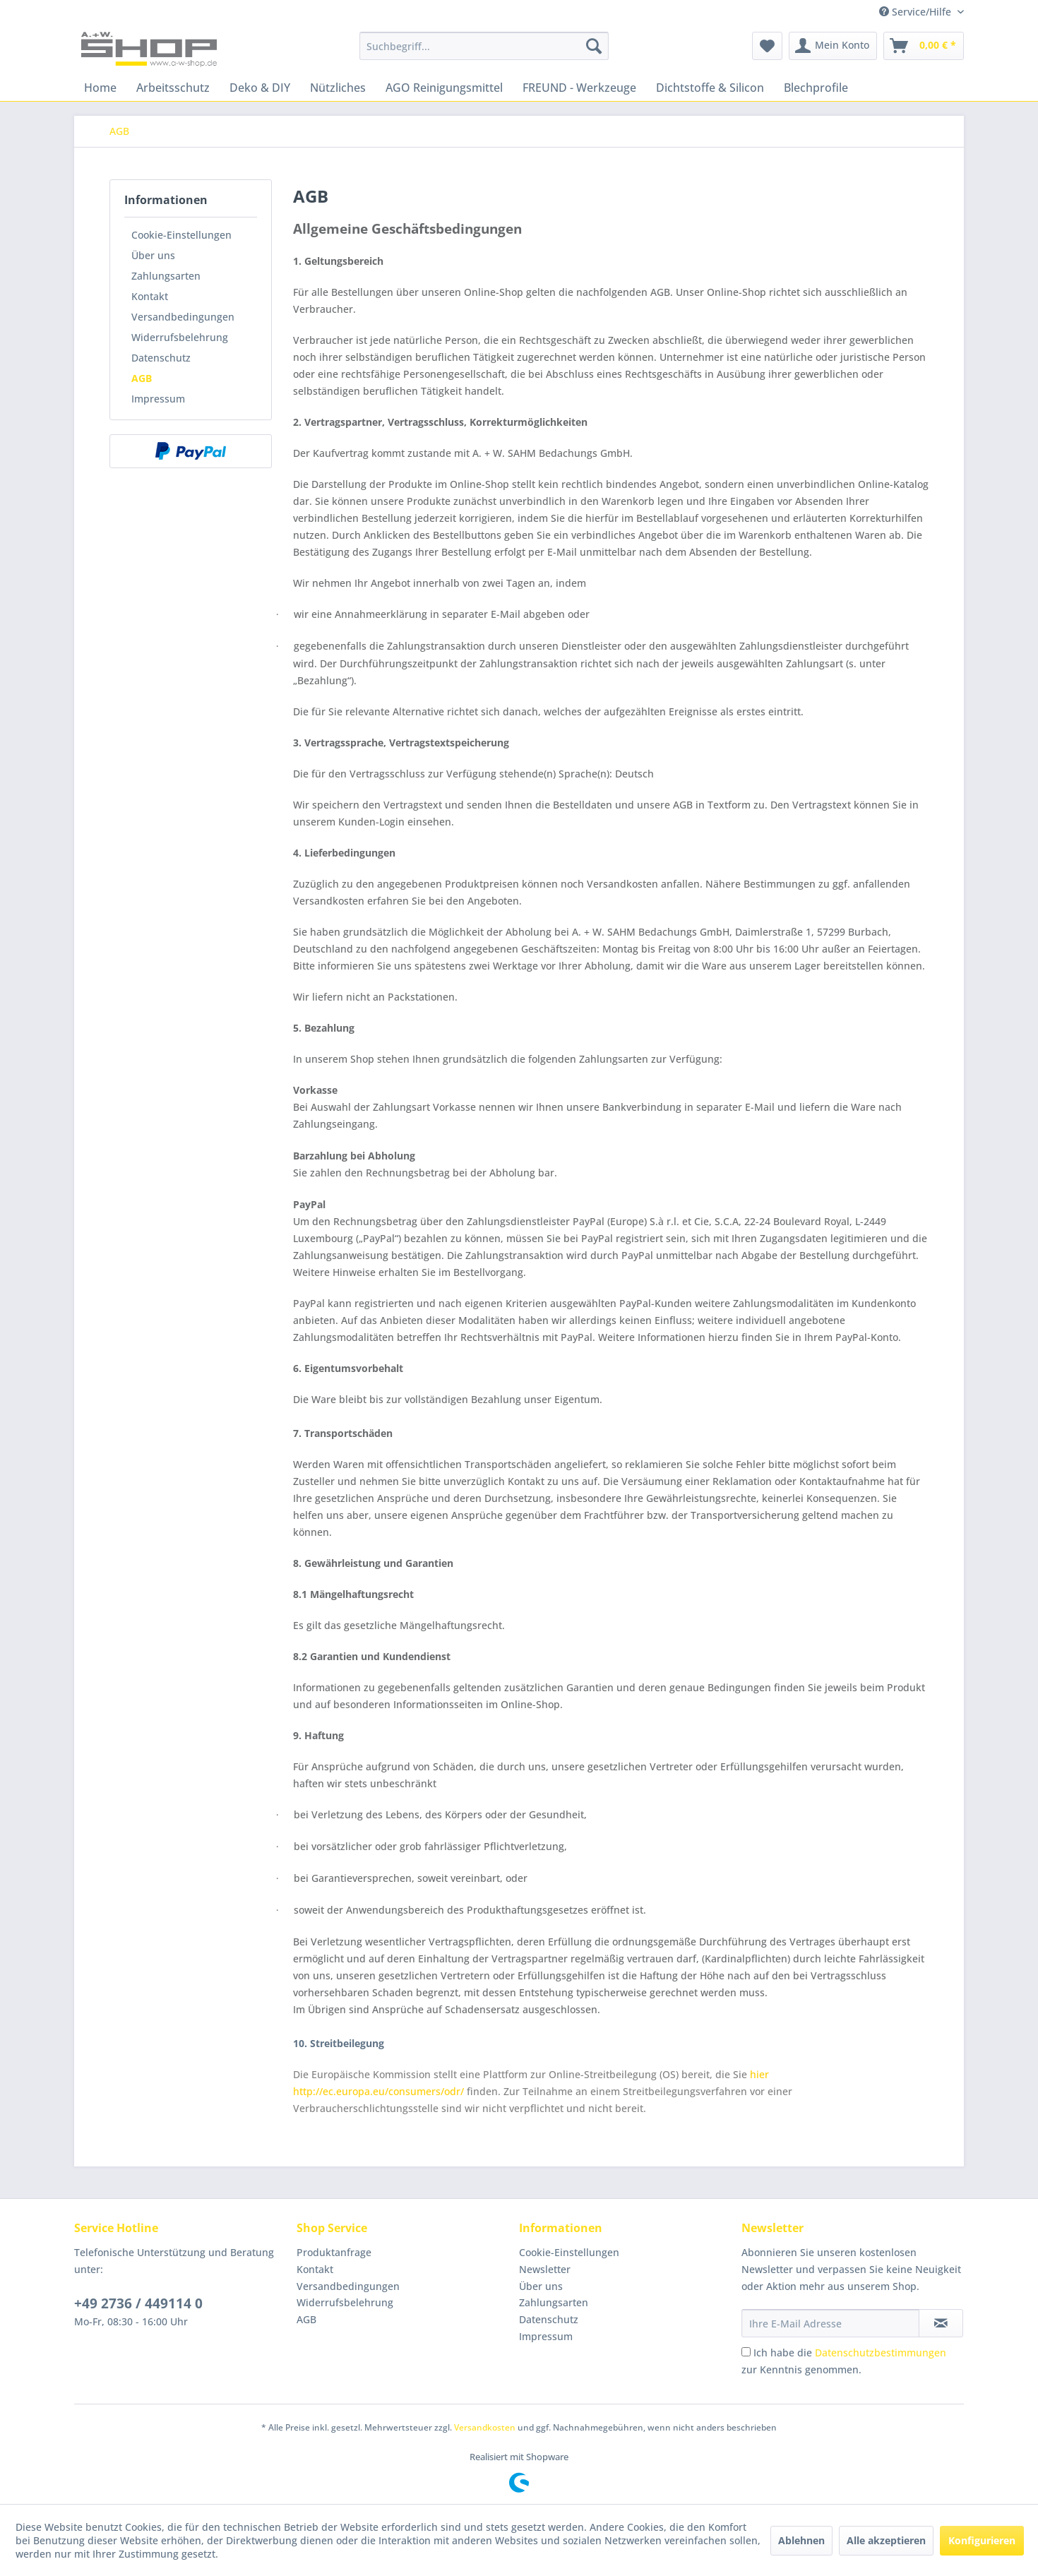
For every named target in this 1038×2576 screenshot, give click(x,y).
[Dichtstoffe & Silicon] (710, 87)
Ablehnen (801, 2540)
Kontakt (149, 296)
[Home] (100, 87)
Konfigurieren (981, 2540)
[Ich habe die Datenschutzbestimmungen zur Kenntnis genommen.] (746, 2351)
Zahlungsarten (166, 275)
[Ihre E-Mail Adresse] (830, 2323)
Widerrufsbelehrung (179, 337)
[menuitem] (484, 46)
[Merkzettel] (767, 46)
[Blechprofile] (816, 87)
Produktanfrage (334, 2252)
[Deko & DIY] (260, 87)
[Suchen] (594, 46)
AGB (141, 378)
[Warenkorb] (923, 46)
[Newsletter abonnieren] (941, 2323)
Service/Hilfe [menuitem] (916, 11)
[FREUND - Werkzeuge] (579, 87)
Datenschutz (161, 357)
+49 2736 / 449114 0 (138, 2303)
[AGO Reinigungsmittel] (444, 87)
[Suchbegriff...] (484, 46)
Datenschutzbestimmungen (880, 2352)
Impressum (158, 398)
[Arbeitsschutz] (173, 87)
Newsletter (545, 2269)
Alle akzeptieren (886, 2540)
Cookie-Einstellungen (181, 235)
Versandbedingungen (182, 316)
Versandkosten (484, 2427)
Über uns (153, 255)
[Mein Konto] (833, 46)
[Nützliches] (338, 87)
